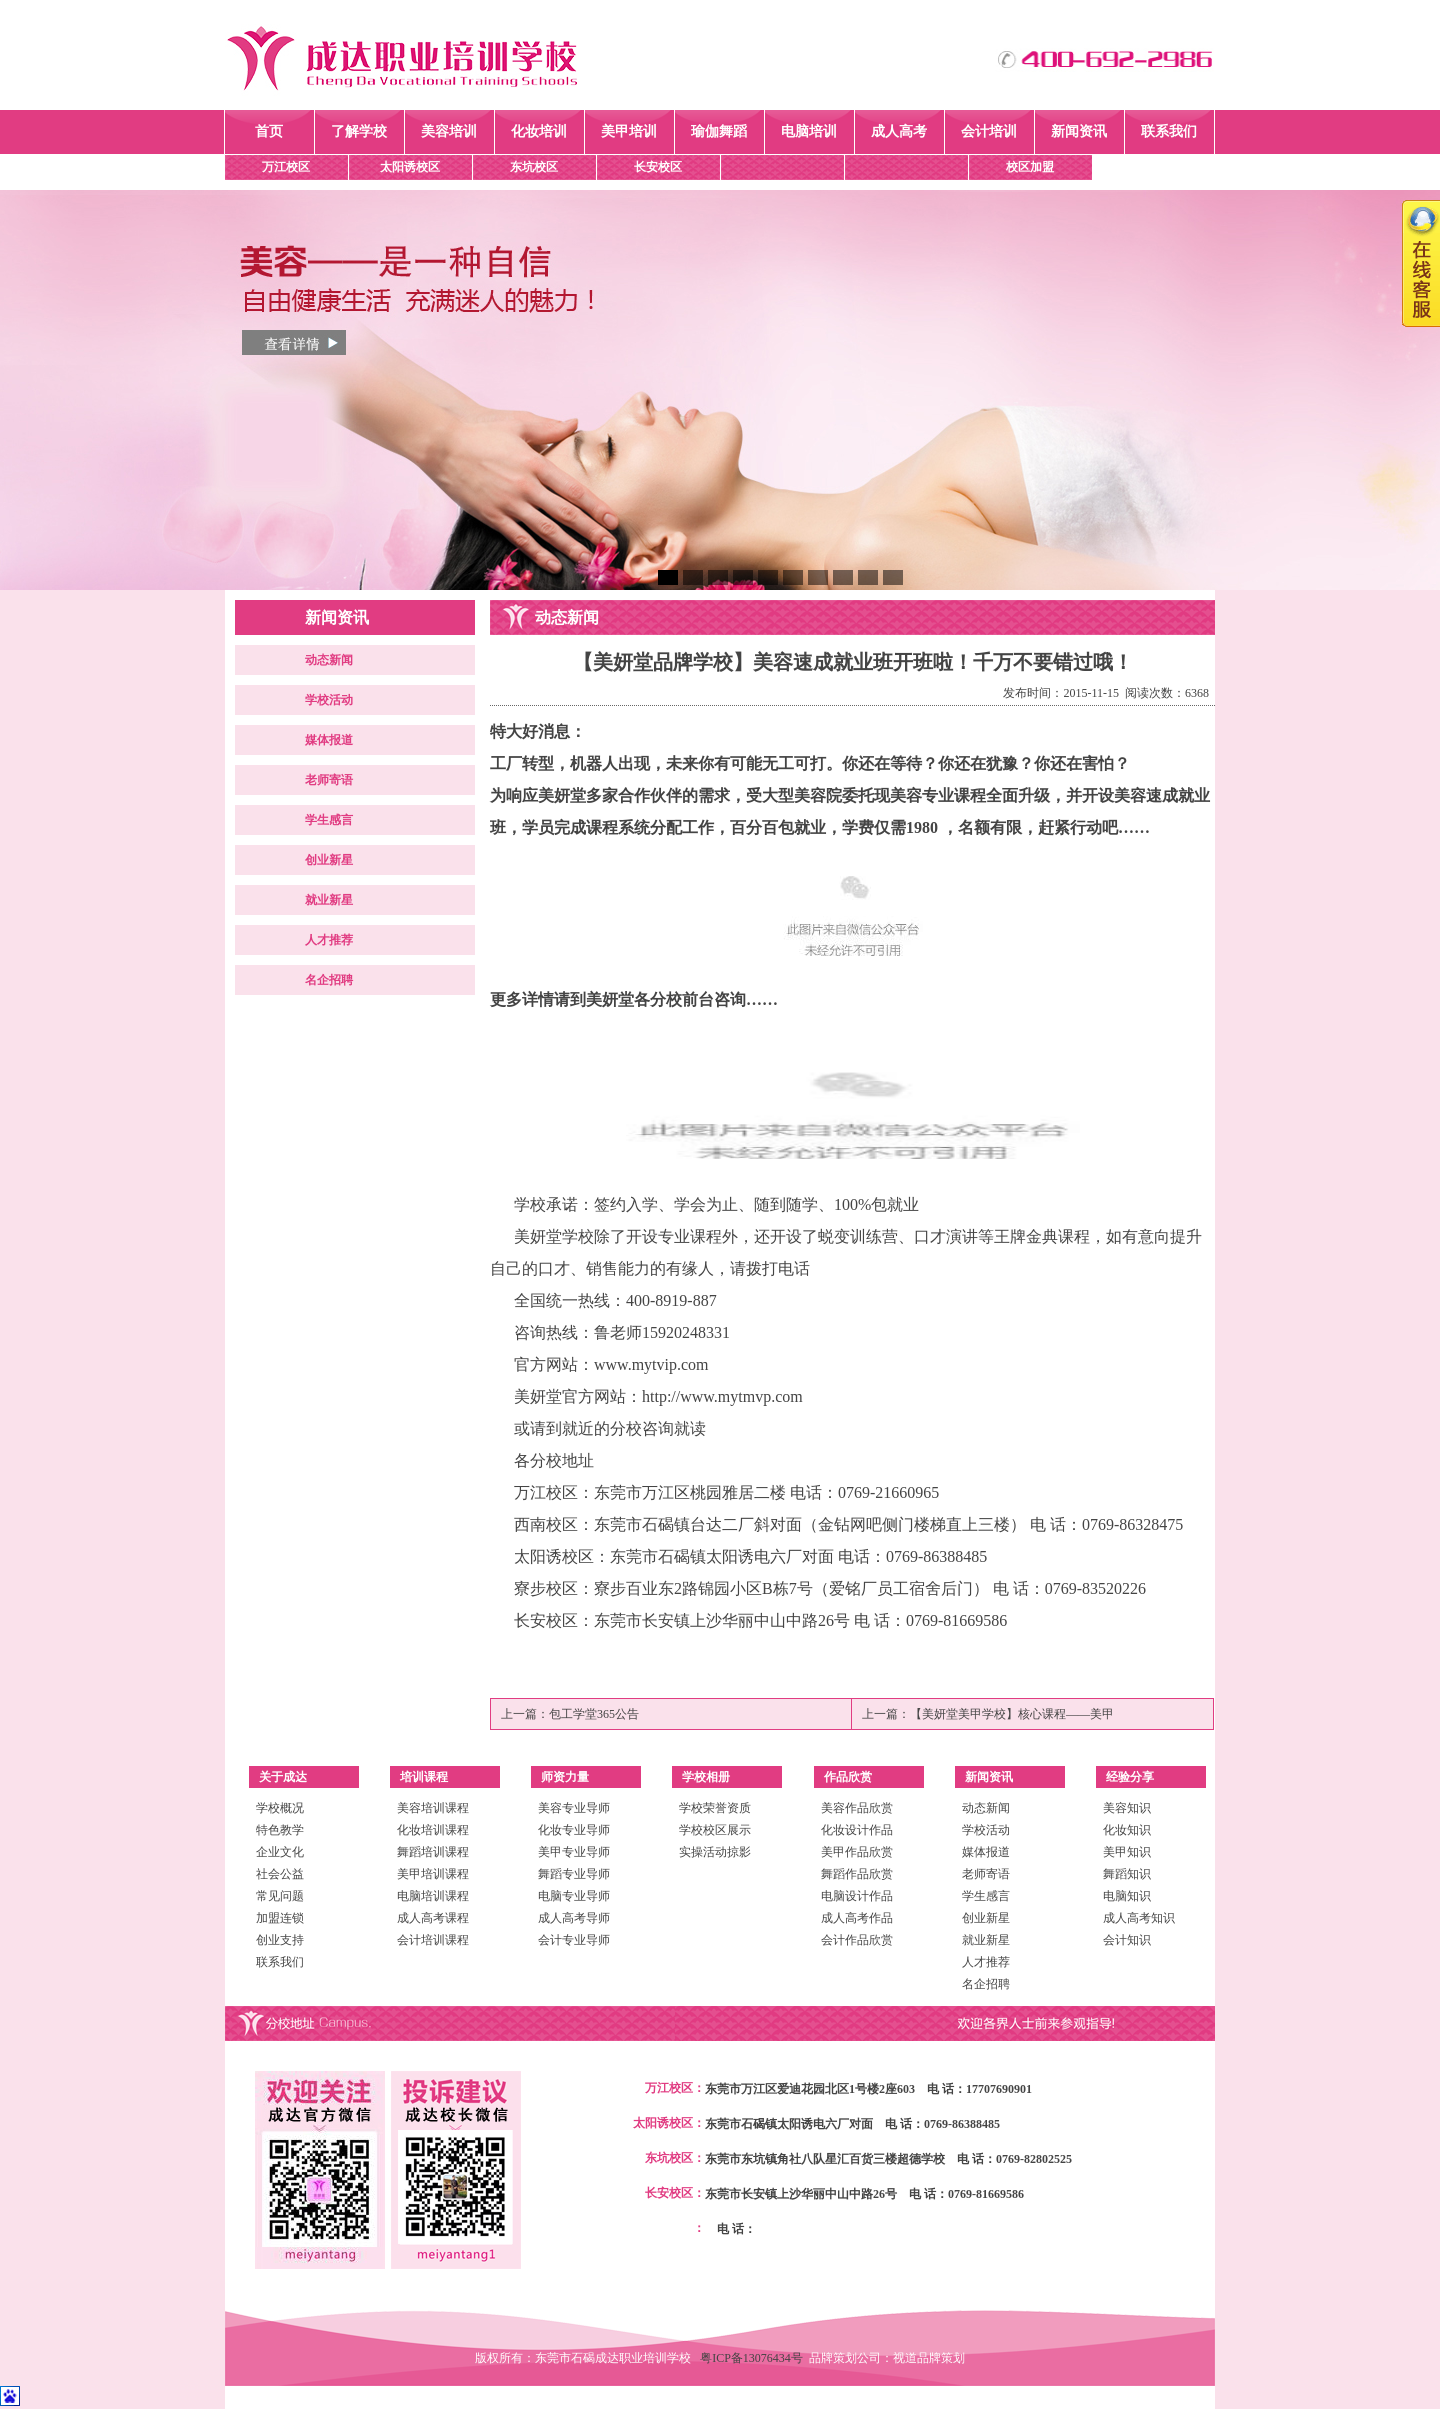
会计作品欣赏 (857, 1940)
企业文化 (280, 1852)
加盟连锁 (280, 1918)
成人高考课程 (433, 1918)
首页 (269, 131)
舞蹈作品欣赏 (857, 1874)
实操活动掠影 (715, 1852)
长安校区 (658, 167)
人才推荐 (329, 940)
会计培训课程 (433, 1940)
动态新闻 (329, 660)
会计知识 (1127, 1940)
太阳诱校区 (410, 167)
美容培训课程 (433, 1808)
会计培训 (989, 131)
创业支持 (280, 1940)
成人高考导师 (574, 1918)
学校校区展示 (715, 1830)
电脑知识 (1127, 1896)
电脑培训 (809, 131)
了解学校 (359, 131)
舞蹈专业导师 (574, 1874)
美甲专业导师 (574, 1852)
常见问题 (280, 1896)
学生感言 (329, 820)
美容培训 (449, 131)
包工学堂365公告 (594, 1714)
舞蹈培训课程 (433, 1852)
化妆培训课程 (433, 1830)
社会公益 (280, 1874)
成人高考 (899, 131)
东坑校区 (534, 167)
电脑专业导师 (574, 1896)
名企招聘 (329, 980)
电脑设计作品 (857, 1896)
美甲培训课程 (433, 1874)
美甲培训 (629, 131)
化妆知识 (1127, 1830)
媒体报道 (329, 740)
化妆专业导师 (574, 1830)
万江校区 (286, 167)
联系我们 (1169, 131)
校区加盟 (1030, 167)
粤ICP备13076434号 (754, 2358)
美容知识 (1127, 1808)
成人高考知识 (1139, 1918)
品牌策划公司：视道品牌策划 (887, 2358)
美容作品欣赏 (857, 1808)
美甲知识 (1127, 1852)
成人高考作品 (857, 1918)
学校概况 (280, 1808)
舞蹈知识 (1127, 1874)
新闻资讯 (1079, 131)
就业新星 (329, 900)
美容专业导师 (574, 1808)
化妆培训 (539, 131)
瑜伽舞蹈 (719, 131)
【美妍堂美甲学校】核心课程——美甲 (1012, 1714)
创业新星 (329, 860)
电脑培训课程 (433, 1896)
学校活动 (329, 700)
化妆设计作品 (857, 1830)
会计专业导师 (574, 1940)
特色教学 (280, 1830)
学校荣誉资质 (715, 1808)
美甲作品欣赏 (857, 1852)
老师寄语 (329, 780)
